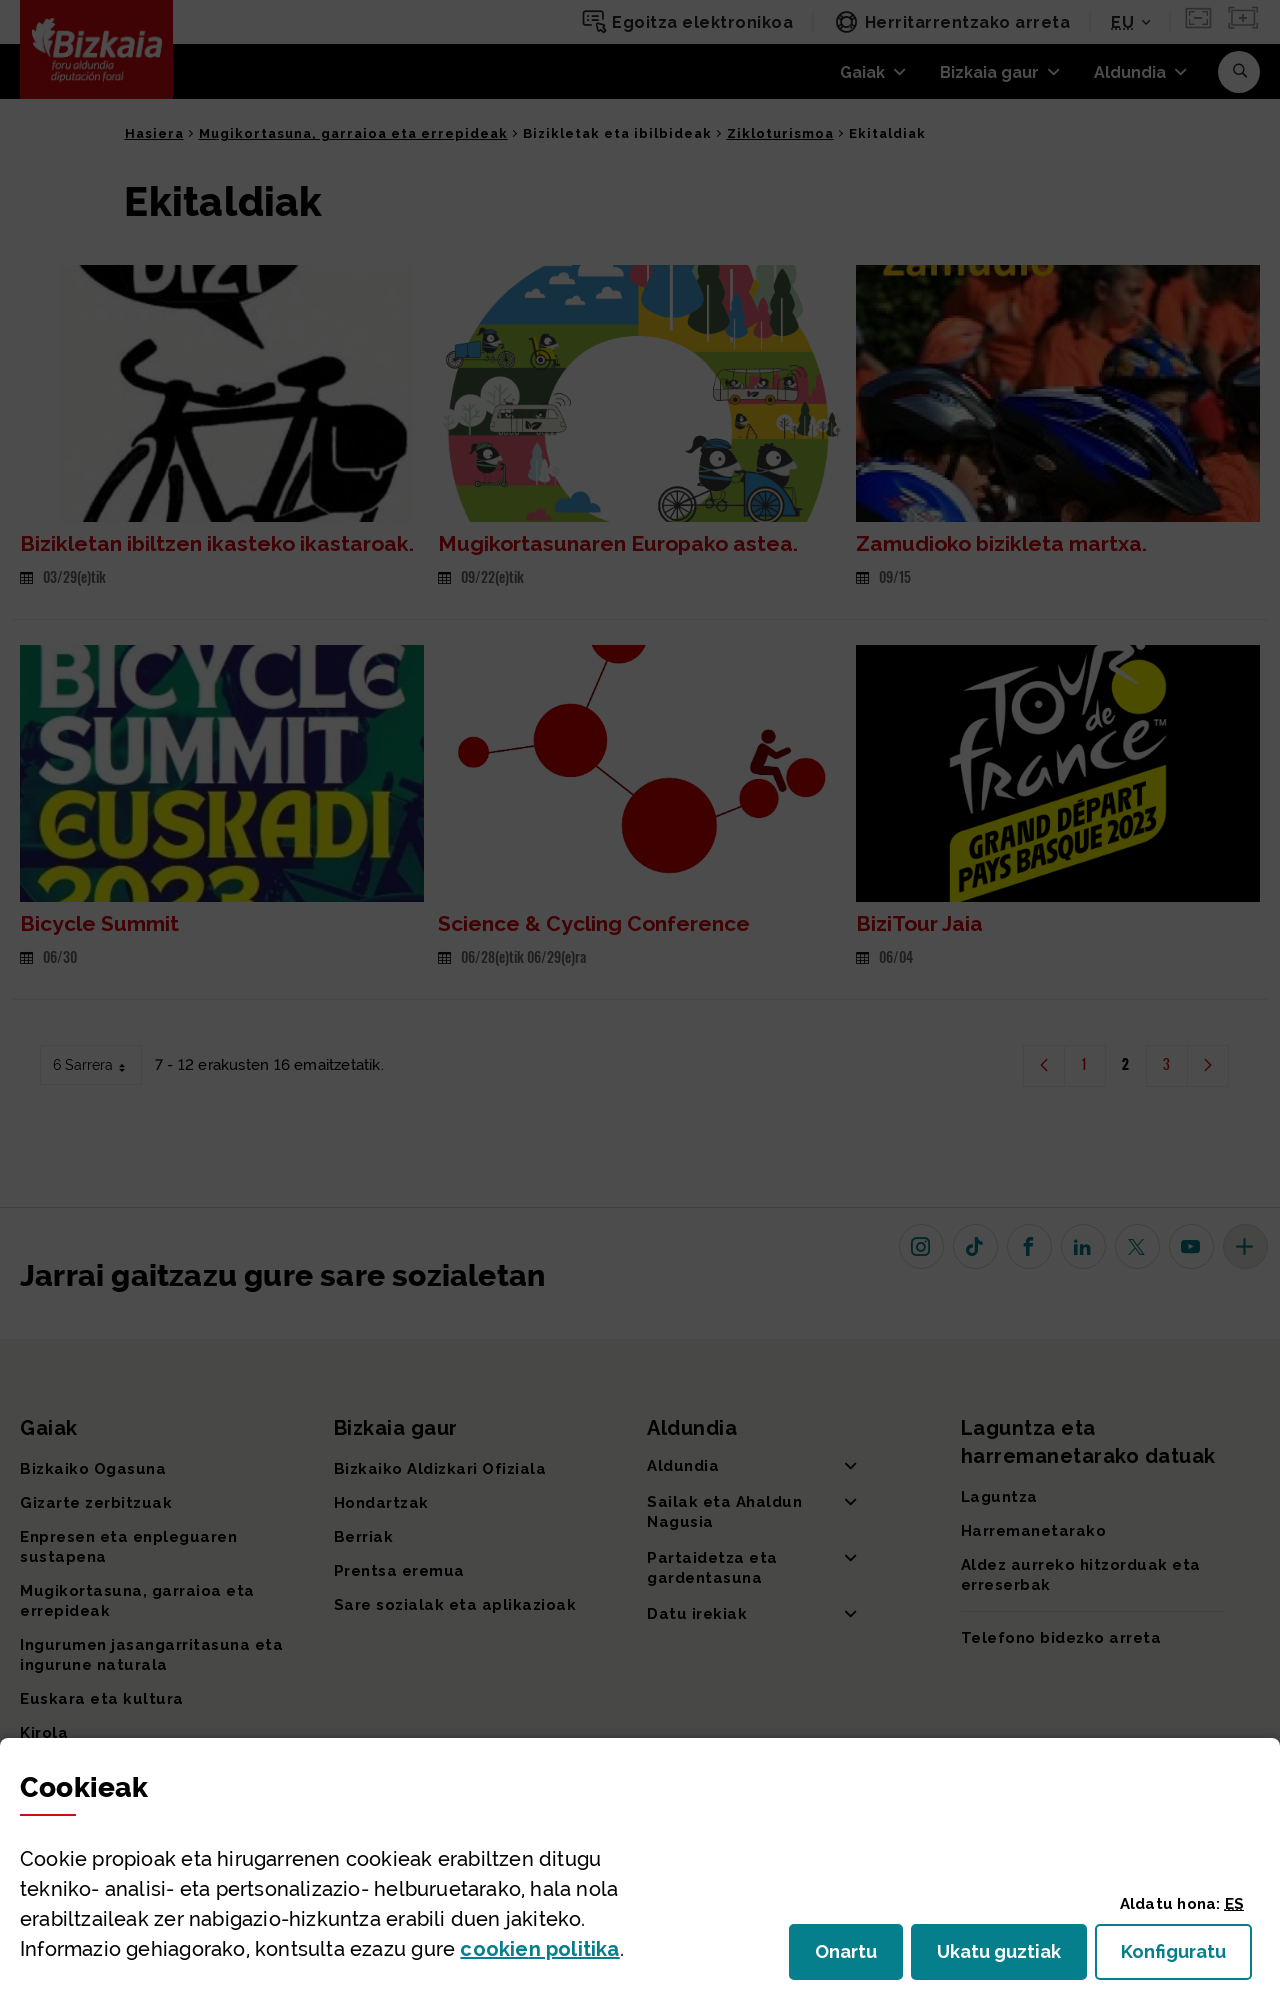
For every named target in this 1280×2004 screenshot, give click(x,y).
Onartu (859, 1957)
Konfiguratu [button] (1186, 1957)
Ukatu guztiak (1005, 1957)
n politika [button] (539, 1949)
